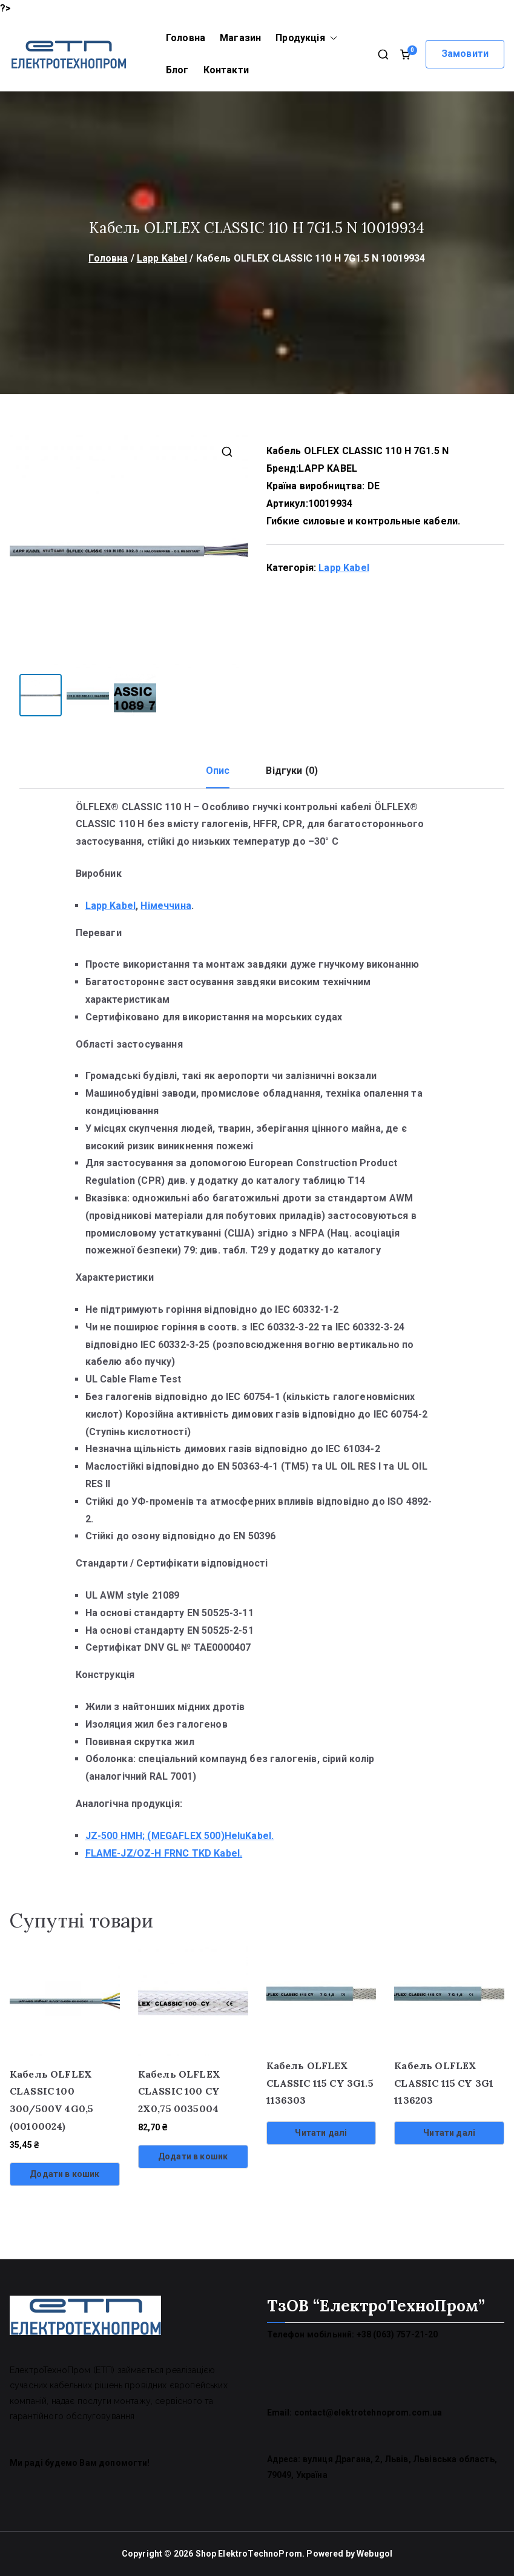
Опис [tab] (218, 770)
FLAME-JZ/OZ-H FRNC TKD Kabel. (164, 1853)
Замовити (465, 53)
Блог (177, 70)
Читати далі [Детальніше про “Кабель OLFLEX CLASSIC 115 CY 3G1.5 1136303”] (321, 2133)
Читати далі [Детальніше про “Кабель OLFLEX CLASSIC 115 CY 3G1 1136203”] (449, 2133)
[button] (331, 38)
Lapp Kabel (162, 258)
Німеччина (165, 905)
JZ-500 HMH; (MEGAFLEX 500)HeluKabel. (179, 1835)
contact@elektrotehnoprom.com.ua (368, 2412)
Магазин (240, 38)
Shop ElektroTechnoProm (249, 2553)
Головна (185, 38)
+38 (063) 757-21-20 (397, 2334)
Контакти (226, 70)
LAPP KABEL (327, 468)
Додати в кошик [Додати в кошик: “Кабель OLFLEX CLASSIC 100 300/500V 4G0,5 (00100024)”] (64, 2174)
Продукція (306, 38)
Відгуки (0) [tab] (292, 770)
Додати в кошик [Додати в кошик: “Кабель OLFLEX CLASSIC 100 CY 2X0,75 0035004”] (193, 2156)
